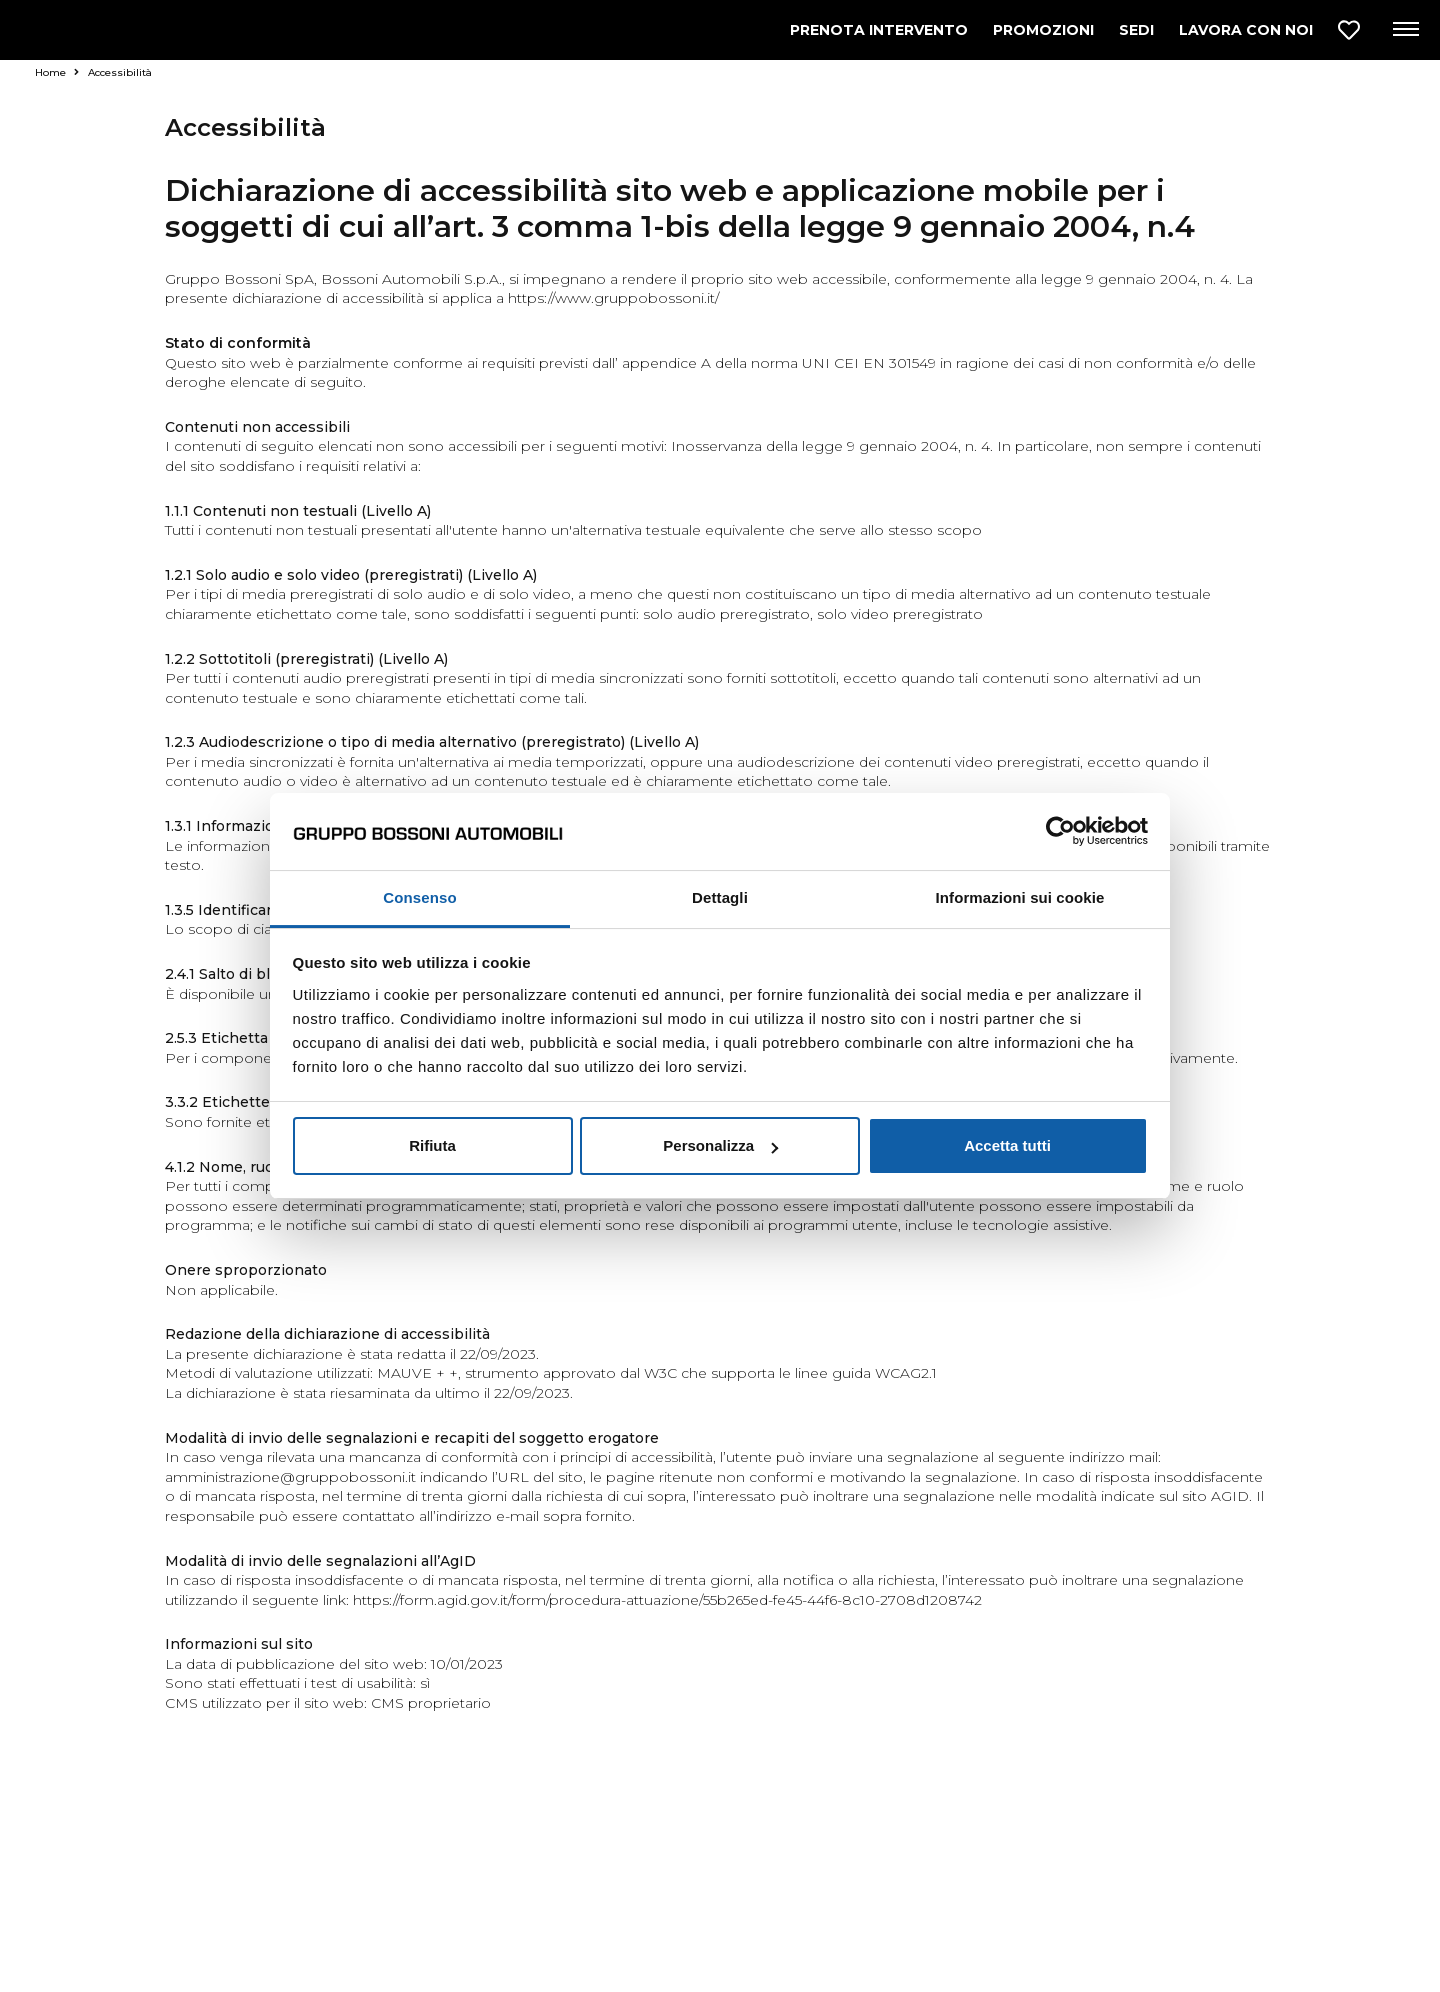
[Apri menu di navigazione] (1405, 30)
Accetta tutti (1007, 1145)
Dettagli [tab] (720, 897)
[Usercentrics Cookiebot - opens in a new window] (1060, 831)
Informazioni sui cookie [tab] (1020, 897)
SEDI (1136, 30)
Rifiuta (432, 1145)
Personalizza (720, 1145)
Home (57, 72)
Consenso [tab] (419, 897)
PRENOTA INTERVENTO (879, 30)
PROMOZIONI (1043, 30)
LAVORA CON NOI (1246, 30)
